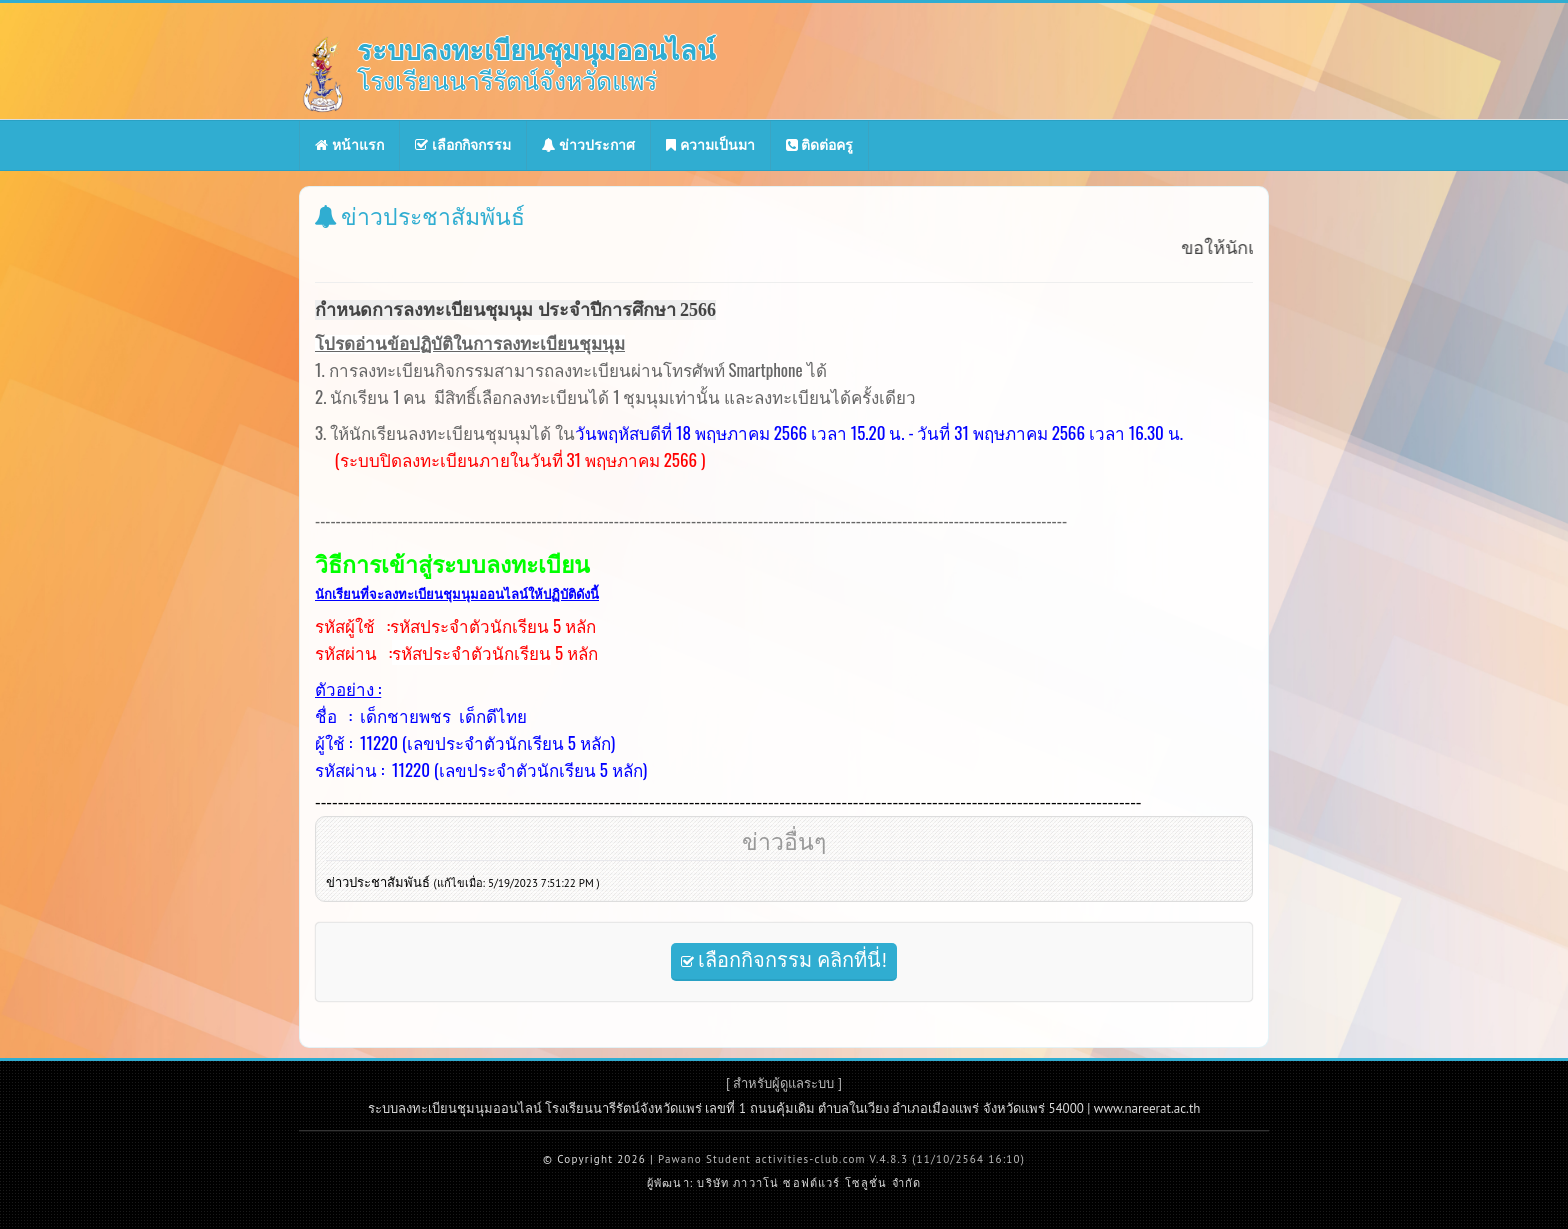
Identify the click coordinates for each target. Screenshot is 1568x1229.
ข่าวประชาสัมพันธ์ (463, 882)
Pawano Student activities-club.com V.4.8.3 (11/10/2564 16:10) (841, 1159)
